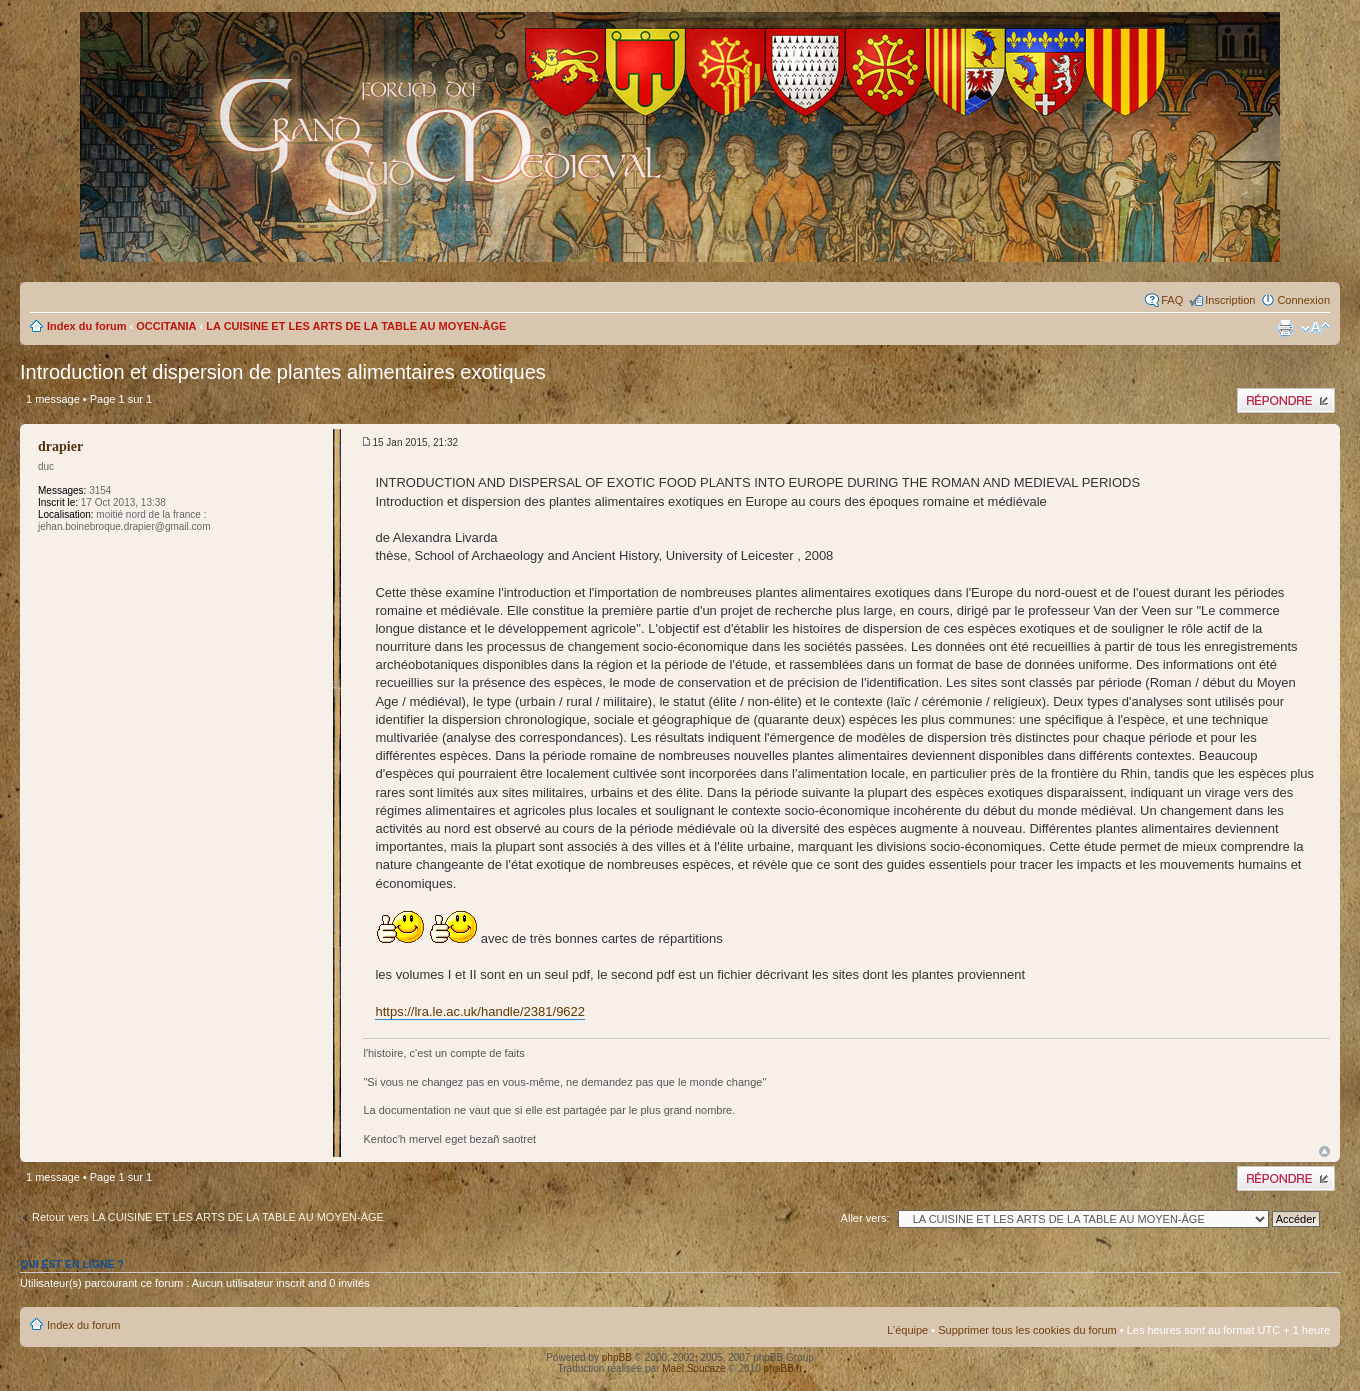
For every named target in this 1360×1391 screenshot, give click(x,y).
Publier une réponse (1286, 400)
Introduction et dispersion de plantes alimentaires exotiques (283, 372)
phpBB (617, 1357)
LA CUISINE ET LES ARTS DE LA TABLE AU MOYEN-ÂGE (356, 326)
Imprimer (1285, 328)
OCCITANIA (166, 326)
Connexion (1303, 300)
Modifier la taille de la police (1315, 328)
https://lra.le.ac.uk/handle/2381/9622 (480, 1011)
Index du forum (86, 326)
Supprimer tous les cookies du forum (1027, 1330)
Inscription (1230, 300)
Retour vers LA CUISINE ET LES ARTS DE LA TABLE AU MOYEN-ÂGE (208, 1217)
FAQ (1172, 300)
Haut (1324, 1151)
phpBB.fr (783, 1368)
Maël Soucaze (693, 1368)
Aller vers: (865, 1218)
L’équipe (907, 1330)
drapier (60, 446)
